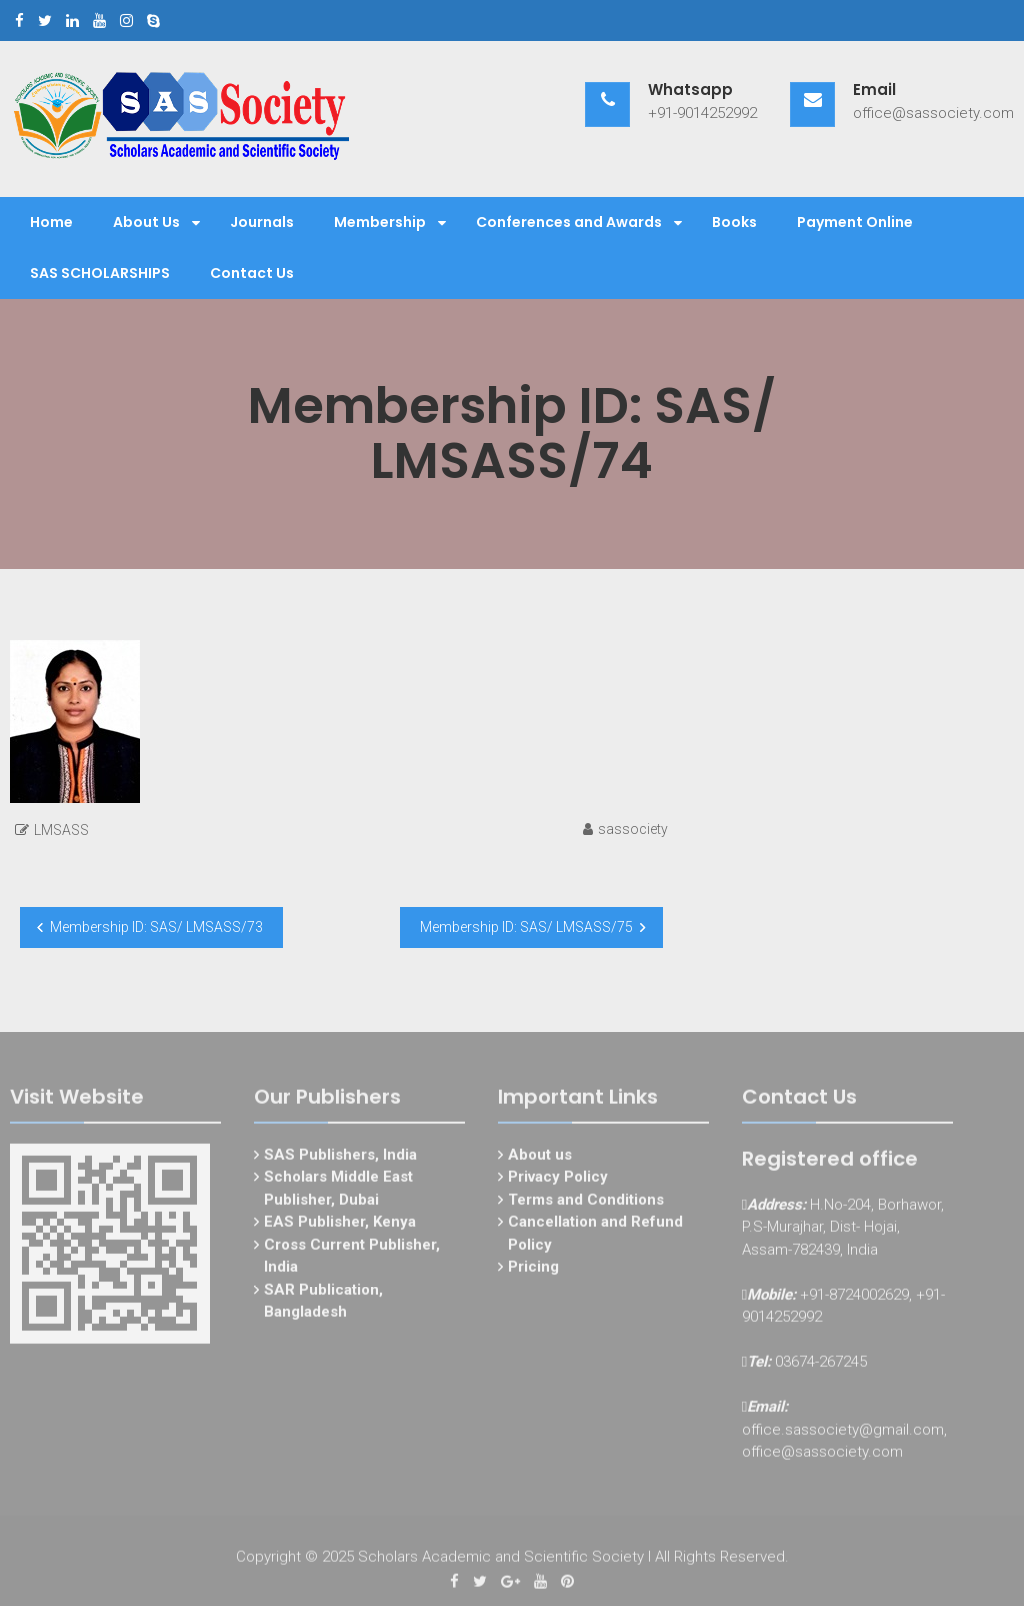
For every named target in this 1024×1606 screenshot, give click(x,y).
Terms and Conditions (586, 1203)
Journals (262, 222)
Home (51, 222)
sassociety (633, 829)
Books (734, 222)
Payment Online (855, 222)
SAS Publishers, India (340, 1158)
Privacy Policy (558, 1181)
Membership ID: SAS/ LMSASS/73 (156, 927)
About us (540, 1158)
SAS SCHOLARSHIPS (100, 273)
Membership (380, 222)
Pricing (533, 1271)
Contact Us (252, 273)
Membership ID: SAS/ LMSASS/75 (526, 927)
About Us (146, 222)
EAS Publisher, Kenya (340, 1226)
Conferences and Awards (569, 222)
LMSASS (61, 830)
